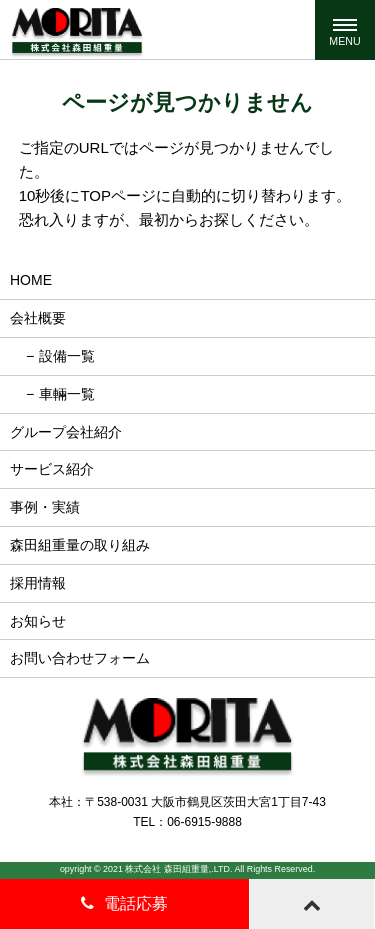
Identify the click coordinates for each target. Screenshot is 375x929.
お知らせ (38, 621)
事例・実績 (45, 507)
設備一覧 (67, 356)
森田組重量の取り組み (80, 545)
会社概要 (38, 318)
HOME (31, 280)
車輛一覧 (67, 394)
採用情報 (38, 583)
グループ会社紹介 (66, 432)
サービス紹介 (52, 469)
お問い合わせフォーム (80, 658)
